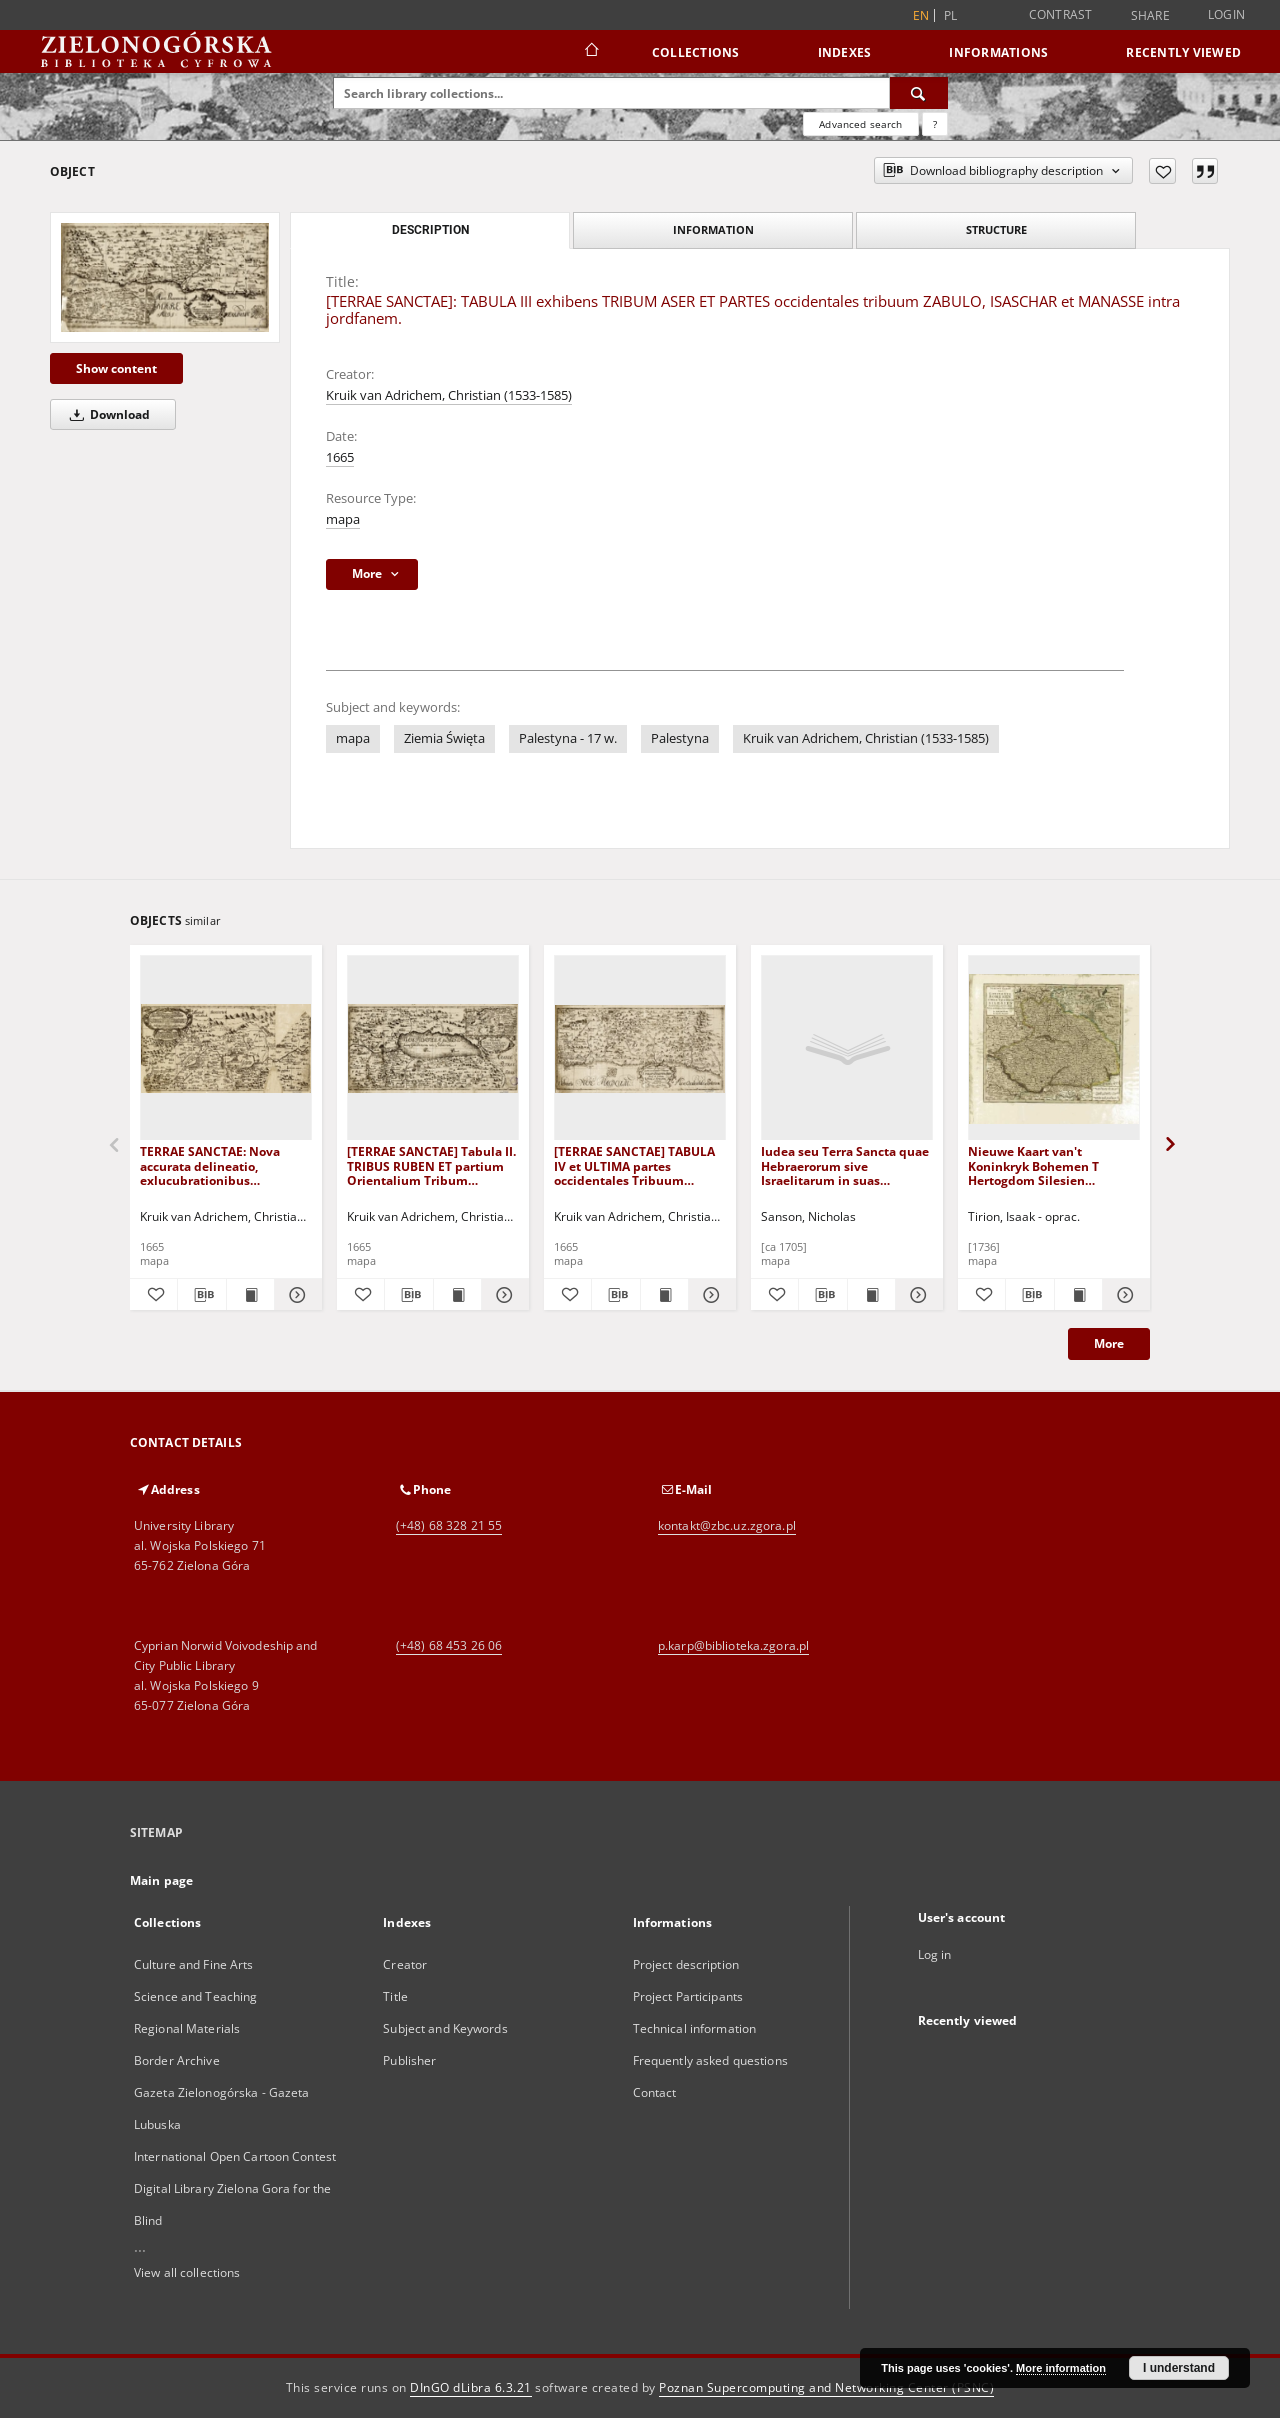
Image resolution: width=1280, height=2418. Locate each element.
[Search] (919, 93)
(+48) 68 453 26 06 (449, 1645)
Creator (405, 1964)
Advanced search (860, 124)
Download (106, 414)
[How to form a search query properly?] (935, 124)
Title (395, 1996)
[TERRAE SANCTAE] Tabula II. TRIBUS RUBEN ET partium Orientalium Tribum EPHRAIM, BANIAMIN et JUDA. (431, 1165)
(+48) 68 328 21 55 (449, 1525)
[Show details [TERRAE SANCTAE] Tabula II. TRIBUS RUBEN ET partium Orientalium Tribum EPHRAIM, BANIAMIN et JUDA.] (502, 1295)
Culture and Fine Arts (194, 1964)
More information (1061, 2368)
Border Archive (177, 2060)
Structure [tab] (996, 229)
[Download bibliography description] (201, 1295)
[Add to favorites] (1162, 171)
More (1109, 1343)
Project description (686, 1964)
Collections (696, 52)
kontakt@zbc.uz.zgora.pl (727, 1525)
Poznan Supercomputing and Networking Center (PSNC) (826, 2387)
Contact (655, 2092)
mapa (343, 519)
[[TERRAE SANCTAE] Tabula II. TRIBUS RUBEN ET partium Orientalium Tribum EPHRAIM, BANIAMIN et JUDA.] (433, 1048)
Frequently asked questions (710, 2060)
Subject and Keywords (445, 2028)
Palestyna (680, 738)
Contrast (1061, 14)
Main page (161, 1880)
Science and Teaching (195, 1996)
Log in (935, 1954)
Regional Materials (187, 2028)
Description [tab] (430, 230)
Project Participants (688, 1996)
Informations (998, 52)
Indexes (845, 52)
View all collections (187, 2272)
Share (1150, 16)
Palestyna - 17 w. (568, 738)
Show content (116, 368)
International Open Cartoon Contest (235, 2156)
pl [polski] (951, 15)
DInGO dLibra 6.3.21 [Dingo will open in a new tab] (471, 2387)
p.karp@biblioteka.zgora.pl (733, 1645)
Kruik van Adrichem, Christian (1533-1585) (449, 395)
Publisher (409, 2060)
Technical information (695, 2028)
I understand (1179, 2368)
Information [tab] (713, 229)
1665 (340, 457)
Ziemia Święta (444, 738)
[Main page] (590, 52)
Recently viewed (1183, 52)
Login (1226, 14)
